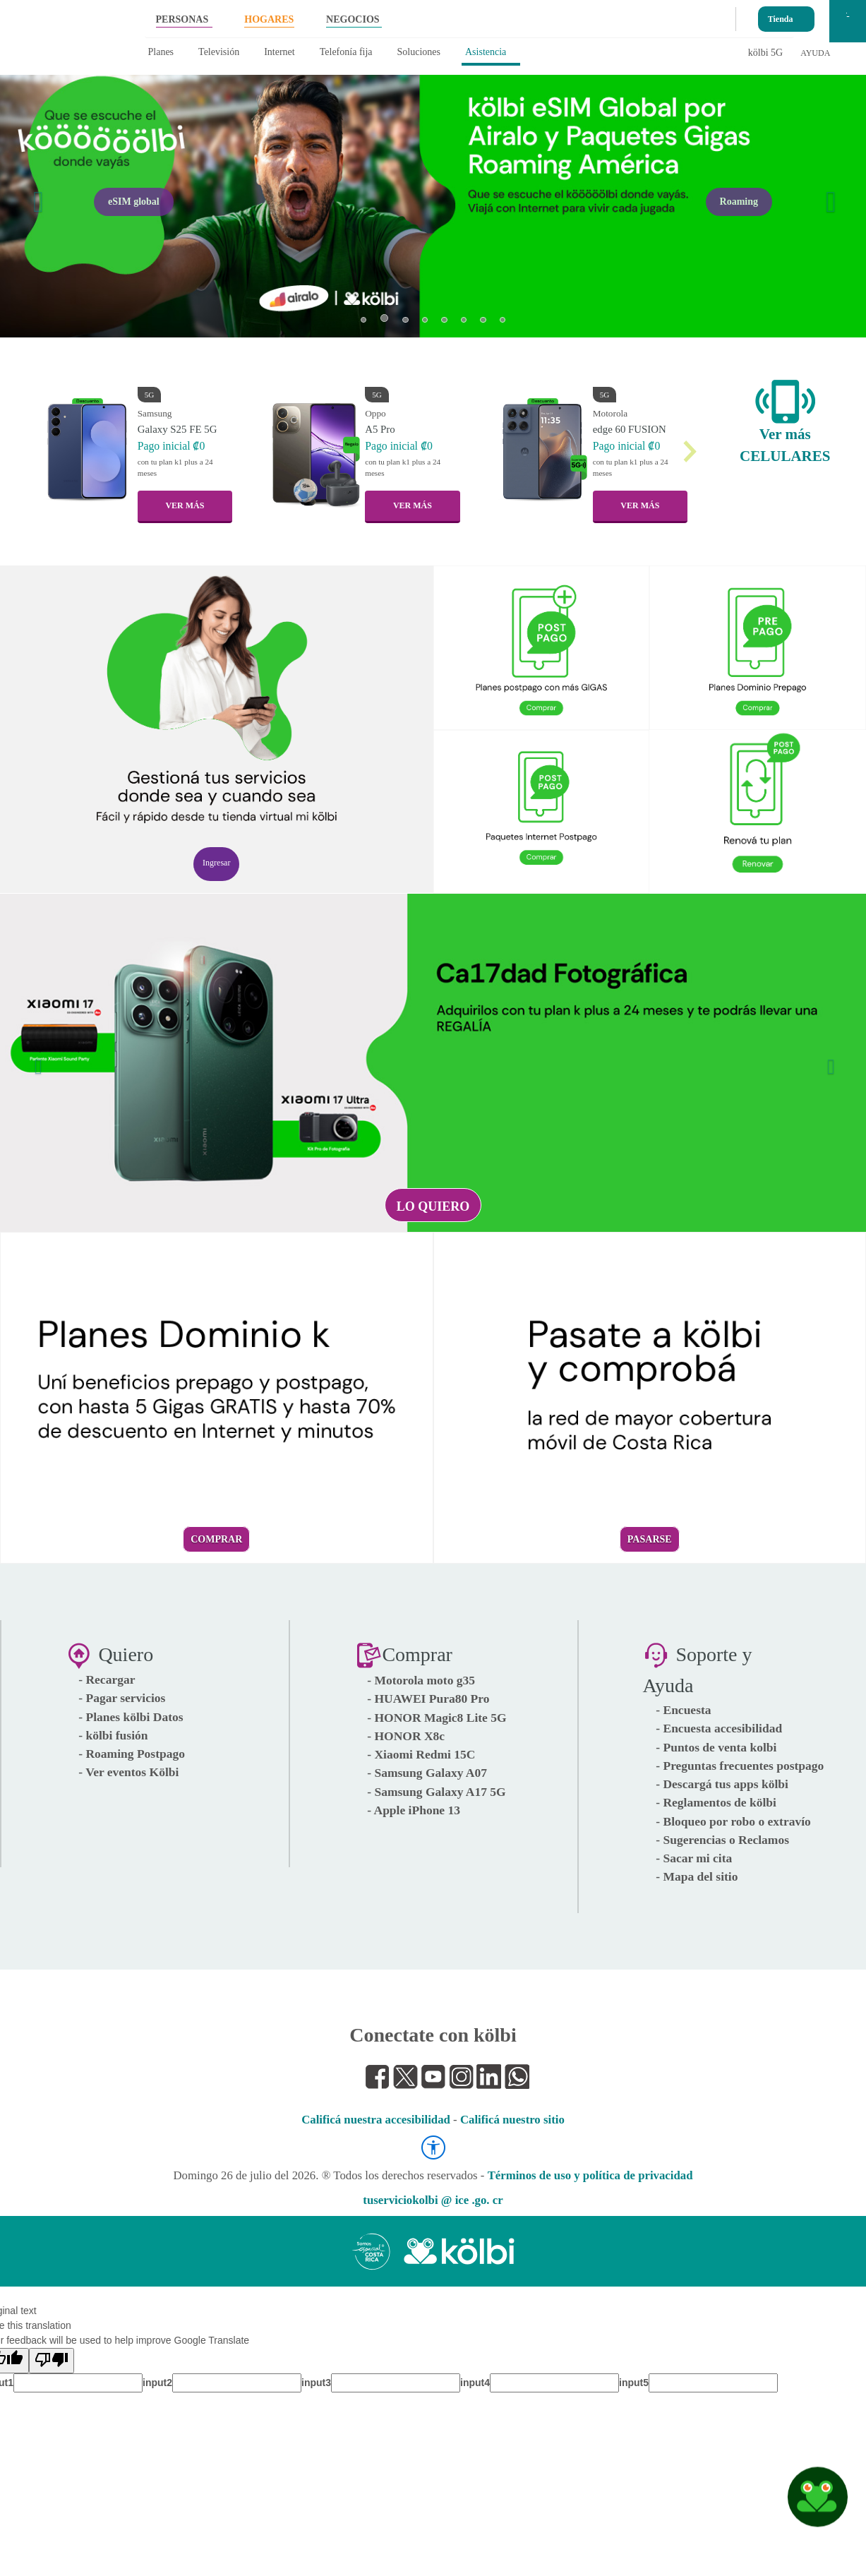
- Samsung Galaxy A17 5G (436, 1792)
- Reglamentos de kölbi (716, 1802)
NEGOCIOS (352, 19)
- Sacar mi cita (694, 1858)
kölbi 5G (765, 52)
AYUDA (815, 53)
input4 (475, 2382)
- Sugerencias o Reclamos (722, 1840)
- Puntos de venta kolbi (716, 1747)
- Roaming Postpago (131, 1754)
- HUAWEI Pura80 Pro (428, 1698)
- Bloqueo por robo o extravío (733, 1821)
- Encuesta (683, 1710)
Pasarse (649, 1539)
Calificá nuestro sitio (512, 2119)
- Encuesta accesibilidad (719, 1728)
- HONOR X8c (406, 1736)
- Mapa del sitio (697, 1876)
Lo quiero (433, 1206)
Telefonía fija (346, 52)
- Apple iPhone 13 (413, 1810)
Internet (279, 52)
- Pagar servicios (121, 1698)
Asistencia (485, 52)
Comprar (216, 1539)
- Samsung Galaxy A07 (427, 1773)
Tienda (780, 16)
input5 (634, 2382)
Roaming (739, 201)
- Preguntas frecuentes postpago (740, 1766)
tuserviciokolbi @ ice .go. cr (433, 2200)
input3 (316, 2382)
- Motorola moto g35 (421, 1680)
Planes (161, 52)
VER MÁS (184, 505)
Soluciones (418, 52)
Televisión (218, 52)
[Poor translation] (51, 2360)
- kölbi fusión (113, 1735)
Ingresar (216, 863)
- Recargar (106, 1679)
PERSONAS (182, 19)
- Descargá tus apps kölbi (722, 1784)
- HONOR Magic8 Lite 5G (436, 1718)
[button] (35, 193)
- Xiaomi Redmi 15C (421, 1754)
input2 (157, 2382)
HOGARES (269, 19)
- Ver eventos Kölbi (128, 1772)
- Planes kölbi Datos (130, 1717)
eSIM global (134, 201)
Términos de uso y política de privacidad (590, 2175)
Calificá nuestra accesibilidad (375, 2119)
